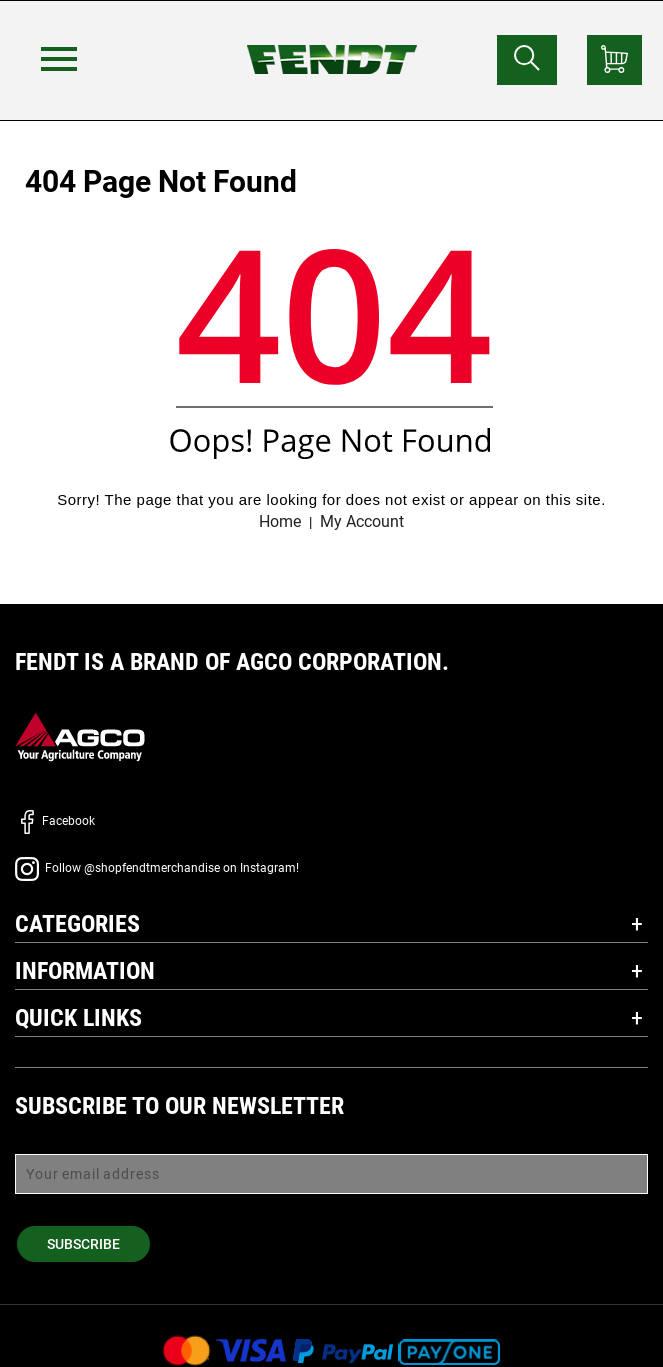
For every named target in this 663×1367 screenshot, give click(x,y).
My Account (362, 521)
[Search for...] (527, 60)
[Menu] (59, 59)
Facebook (55, 821)
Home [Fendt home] (280, 521)
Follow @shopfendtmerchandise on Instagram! (157, 868)
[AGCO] (80, 736)
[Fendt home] (332, 39)
